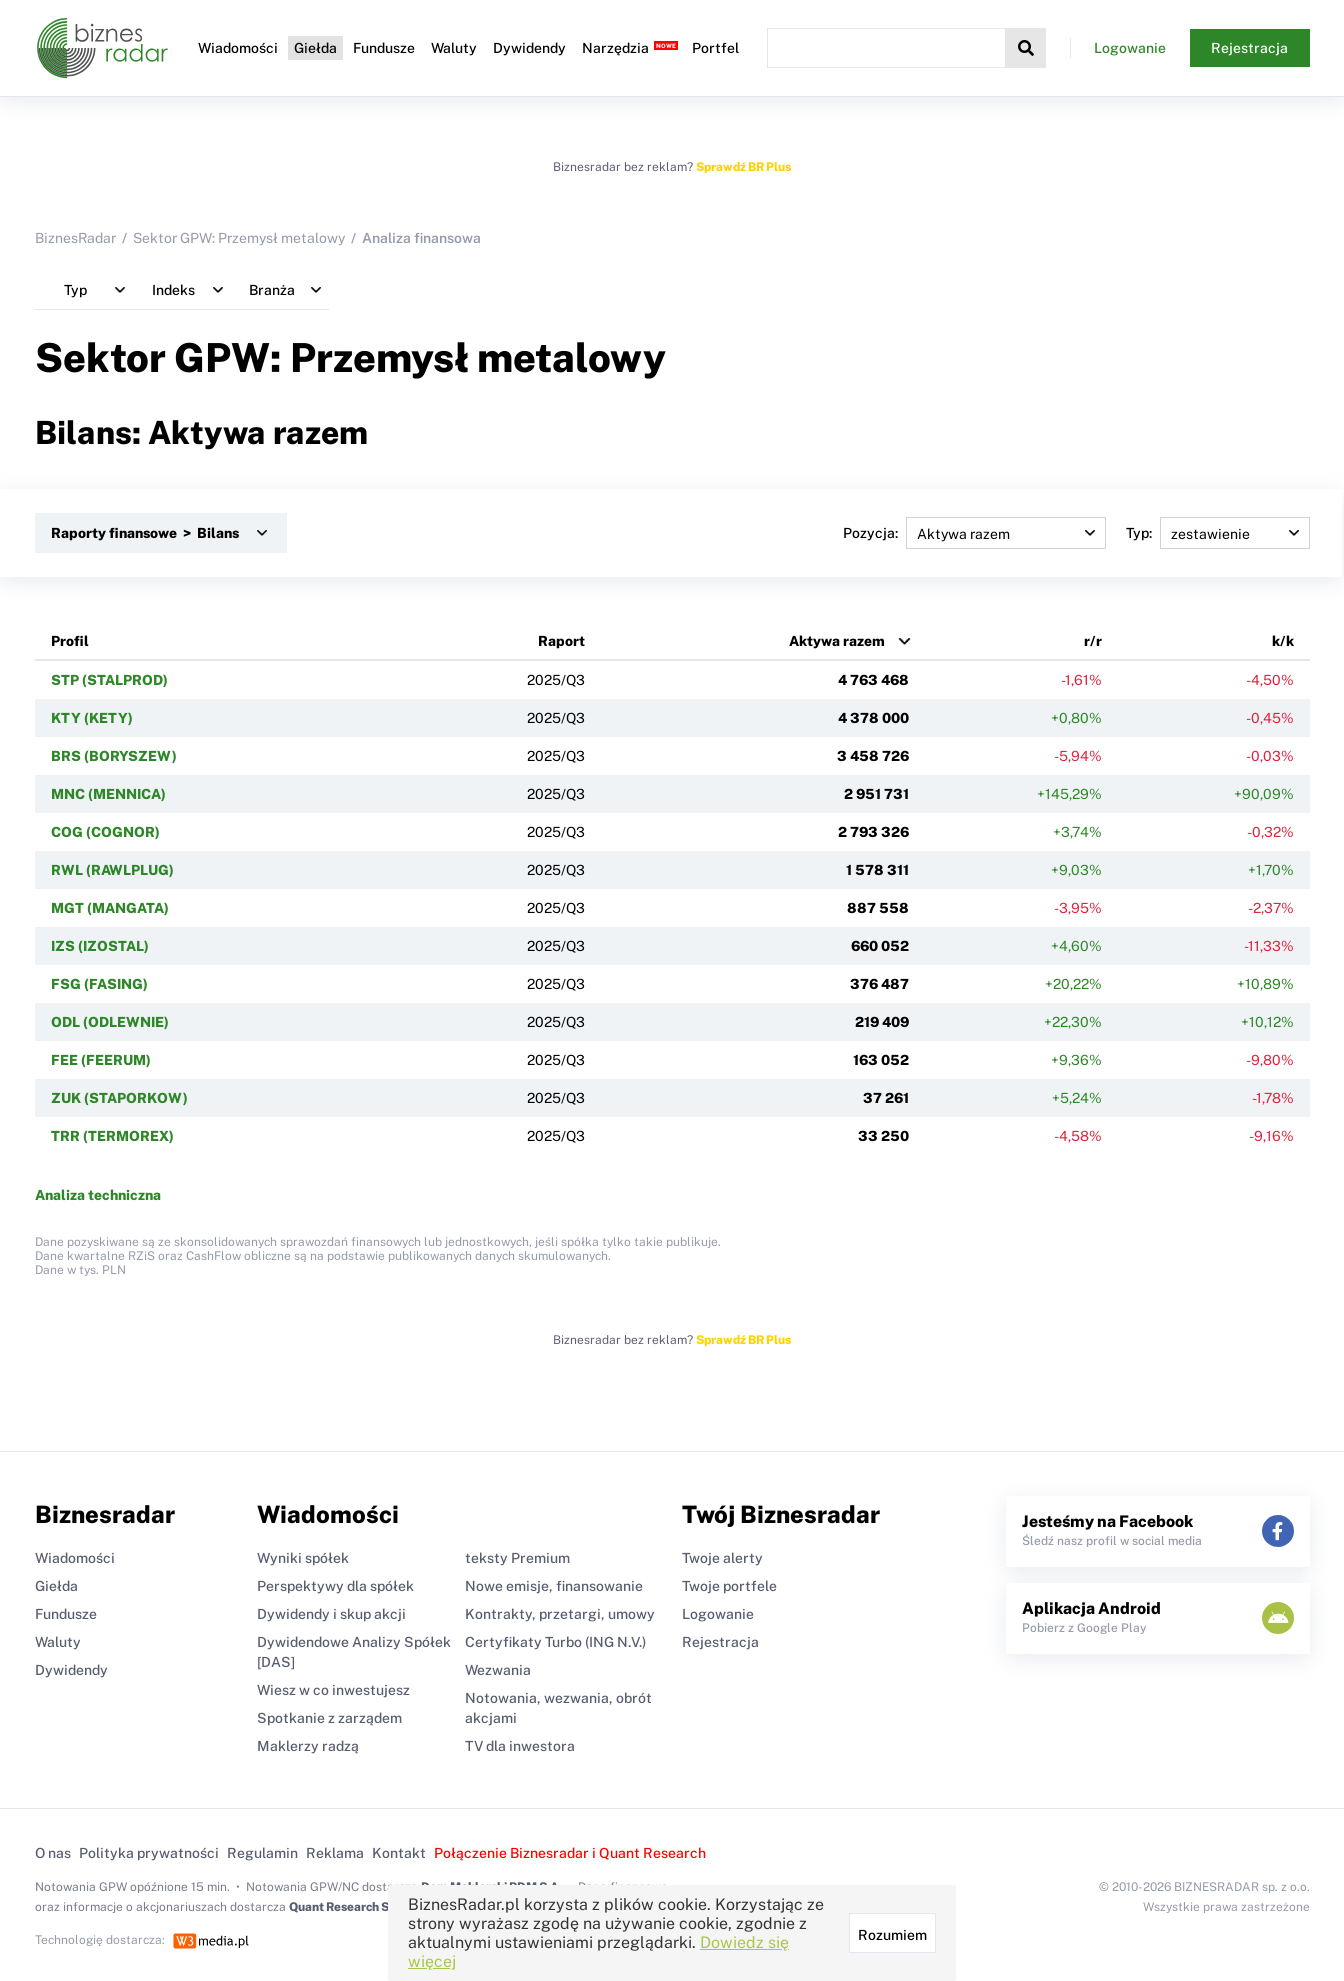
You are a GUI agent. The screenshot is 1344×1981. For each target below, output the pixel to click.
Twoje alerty (722, 1558)
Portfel (715, 48)
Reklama (335, 1853)
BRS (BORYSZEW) (114, 756)
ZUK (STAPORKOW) (119, 1098)
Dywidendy (529, 48)
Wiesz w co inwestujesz (333, 1690)
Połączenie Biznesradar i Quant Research (570, 1853)
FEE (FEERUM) (101, 1060)
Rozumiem (892, 1935)
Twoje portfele (729, 1586)
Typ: (1218, 533)
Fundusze (384, 48)
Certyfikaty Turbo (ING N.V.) (555, 1642)
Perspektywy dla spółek (335, 1586)
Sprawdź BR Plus (743, 167)
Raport (561, 641)
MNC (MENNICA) (108, 794)
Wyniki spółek (303, 1558)
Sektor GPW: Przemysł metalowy (239, 238)
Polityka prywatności (149, 1853)
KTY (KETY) (92, 718)
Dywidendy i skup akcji (331, 1614)
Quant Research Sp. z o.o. (359, 1907)
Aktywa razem (837, 641)
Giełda (315, 48)
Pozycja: (974, 533)
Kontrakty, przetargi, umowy (560, 1614)
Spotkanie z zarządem (329, 1718)
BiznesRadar (75, 238)
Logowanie (1130, 48)
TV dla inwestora (520, 1746)
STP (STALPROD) (109, 680)
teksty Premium (517, 1558)
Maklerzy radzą (308, 1746)
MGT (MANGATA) (110, 908)
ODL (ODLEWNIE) (110, 1022)
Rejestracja (1249, 48)
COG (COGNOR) (105, 832)
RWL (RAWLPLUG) (112, 870)
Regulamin (262, 1853)
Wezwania (498, 1670)
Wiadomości (238, 48)
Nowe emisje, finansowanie (554, 1586)
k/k (1283, 641)
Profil (70, 641)
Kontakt (399, 1853)
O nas (53, 1853)
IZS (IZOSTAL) (100, 946)
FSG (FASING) (99, 984)
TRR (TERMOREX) (112, 1136)
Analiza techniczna (98, 1195)
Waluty (454, 48)
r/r (1093, 641)
